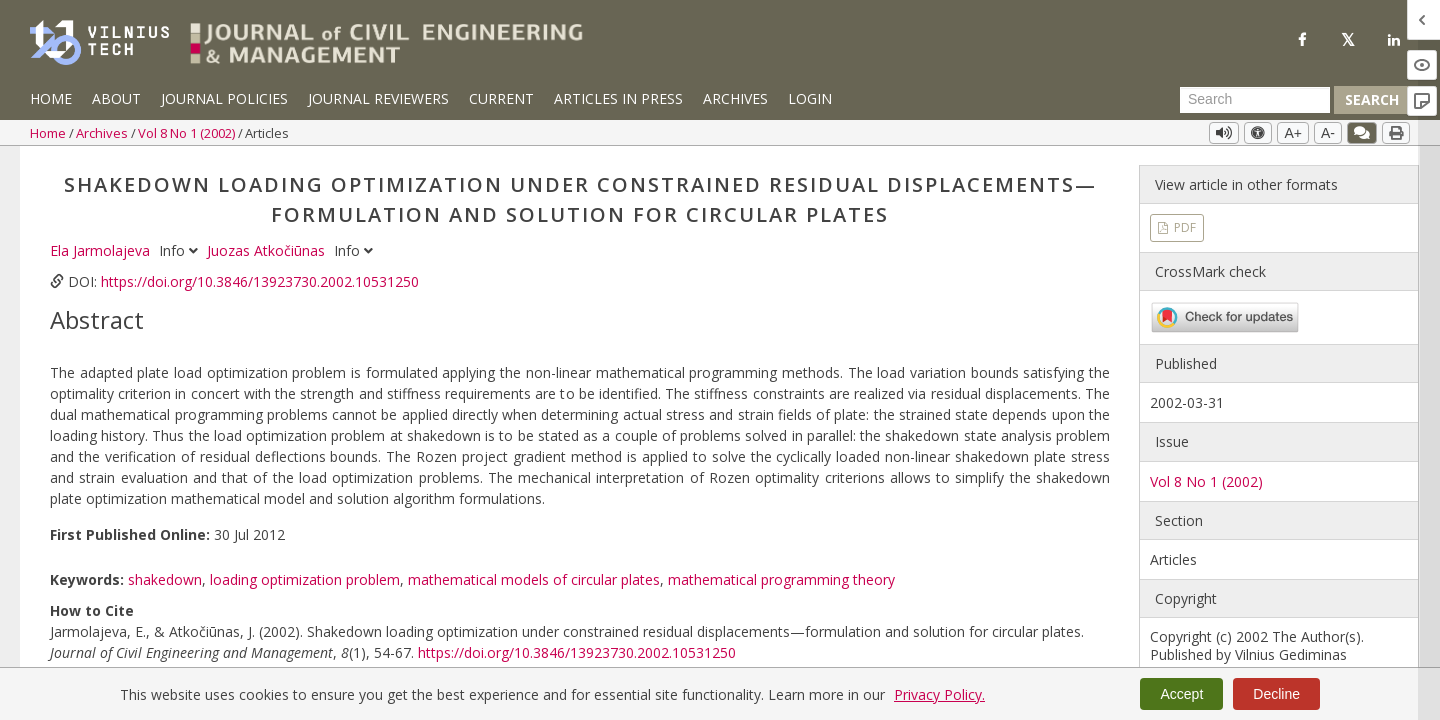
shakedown (165, 579)
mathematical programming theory (781, 579)
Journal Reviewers (378, 98)
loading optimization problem (305, 579)
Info (180, 250)
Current (501, 98)
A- (1328, 133)
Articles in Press (618, 98)
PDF (1183, 227)
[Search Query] (1255, 100)
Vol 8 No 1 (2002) (188, 133)
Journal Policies (224, 98)
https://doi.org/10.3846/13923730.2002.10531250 (260, 281)
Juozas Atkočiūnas (268, 250)
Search (1372, 99)
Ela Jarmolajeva (102, 250)
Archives (735, 98)
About (116, 98)
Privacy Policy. (939, 694)
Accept (1181, 694)
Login (810, 98)
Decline (1276, 694)
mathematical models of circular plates (534, 579)
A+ (1293, 133)
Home (51, 98)
